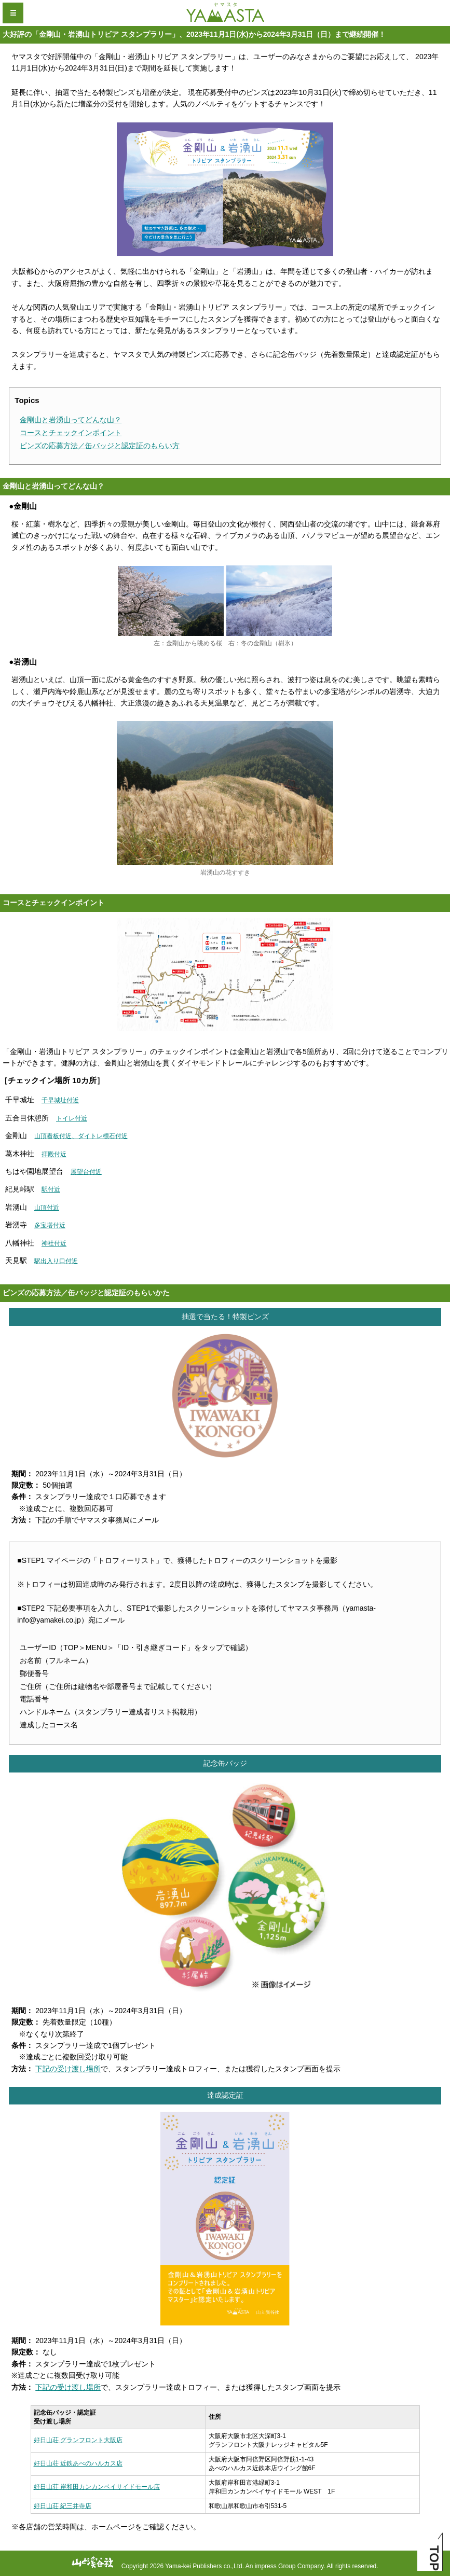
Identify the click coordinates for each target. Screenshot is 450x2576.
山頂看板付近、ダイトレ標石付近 (81, 1136)
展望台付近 (86, 1171)
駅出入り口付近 (56, 1261)
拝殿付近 (54, 1154)
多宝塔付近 (49, 1225)
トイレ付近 (71, 1118)
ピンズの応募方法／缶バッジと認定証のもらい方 (100, 445)
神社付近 (54, 1243)
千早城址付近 (60, 1100)
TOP (434, 2558)
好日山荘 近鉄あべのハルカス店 (78, 2463)
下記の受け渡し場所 (68, 2069)
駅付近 (51, 1189)
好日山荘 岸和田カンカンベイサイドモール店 (97, 2486)
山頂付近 (46, 1207)
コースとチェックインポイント (70, 432)
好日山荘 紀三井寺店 (62, 2506)
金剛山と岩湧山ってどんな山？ (70, 420)
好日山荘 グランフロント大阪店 (78, 2440)
